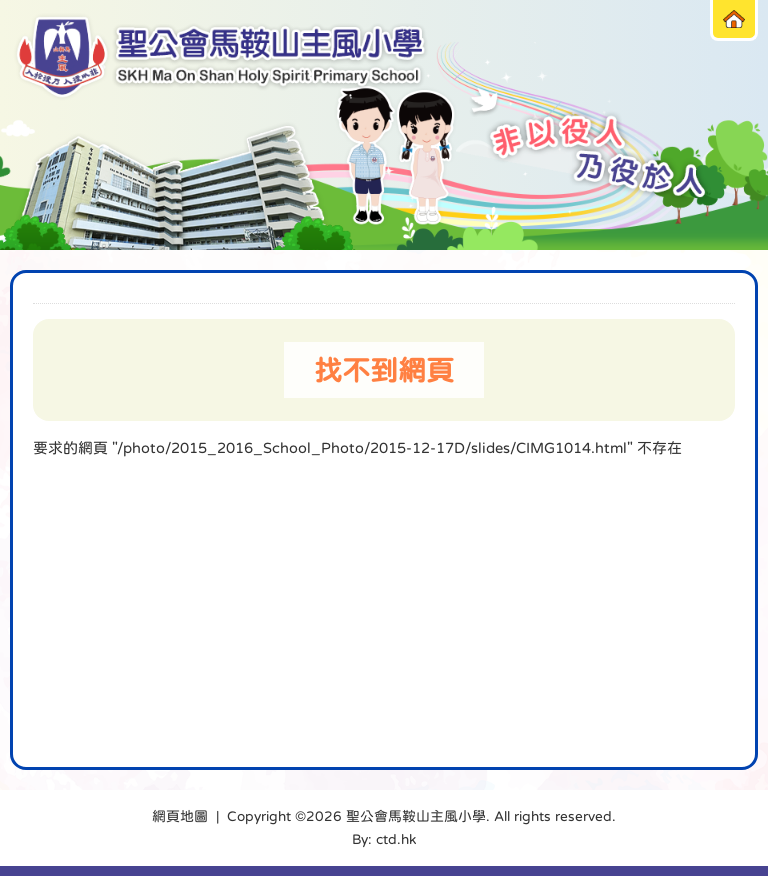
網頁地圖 (180, 816)
